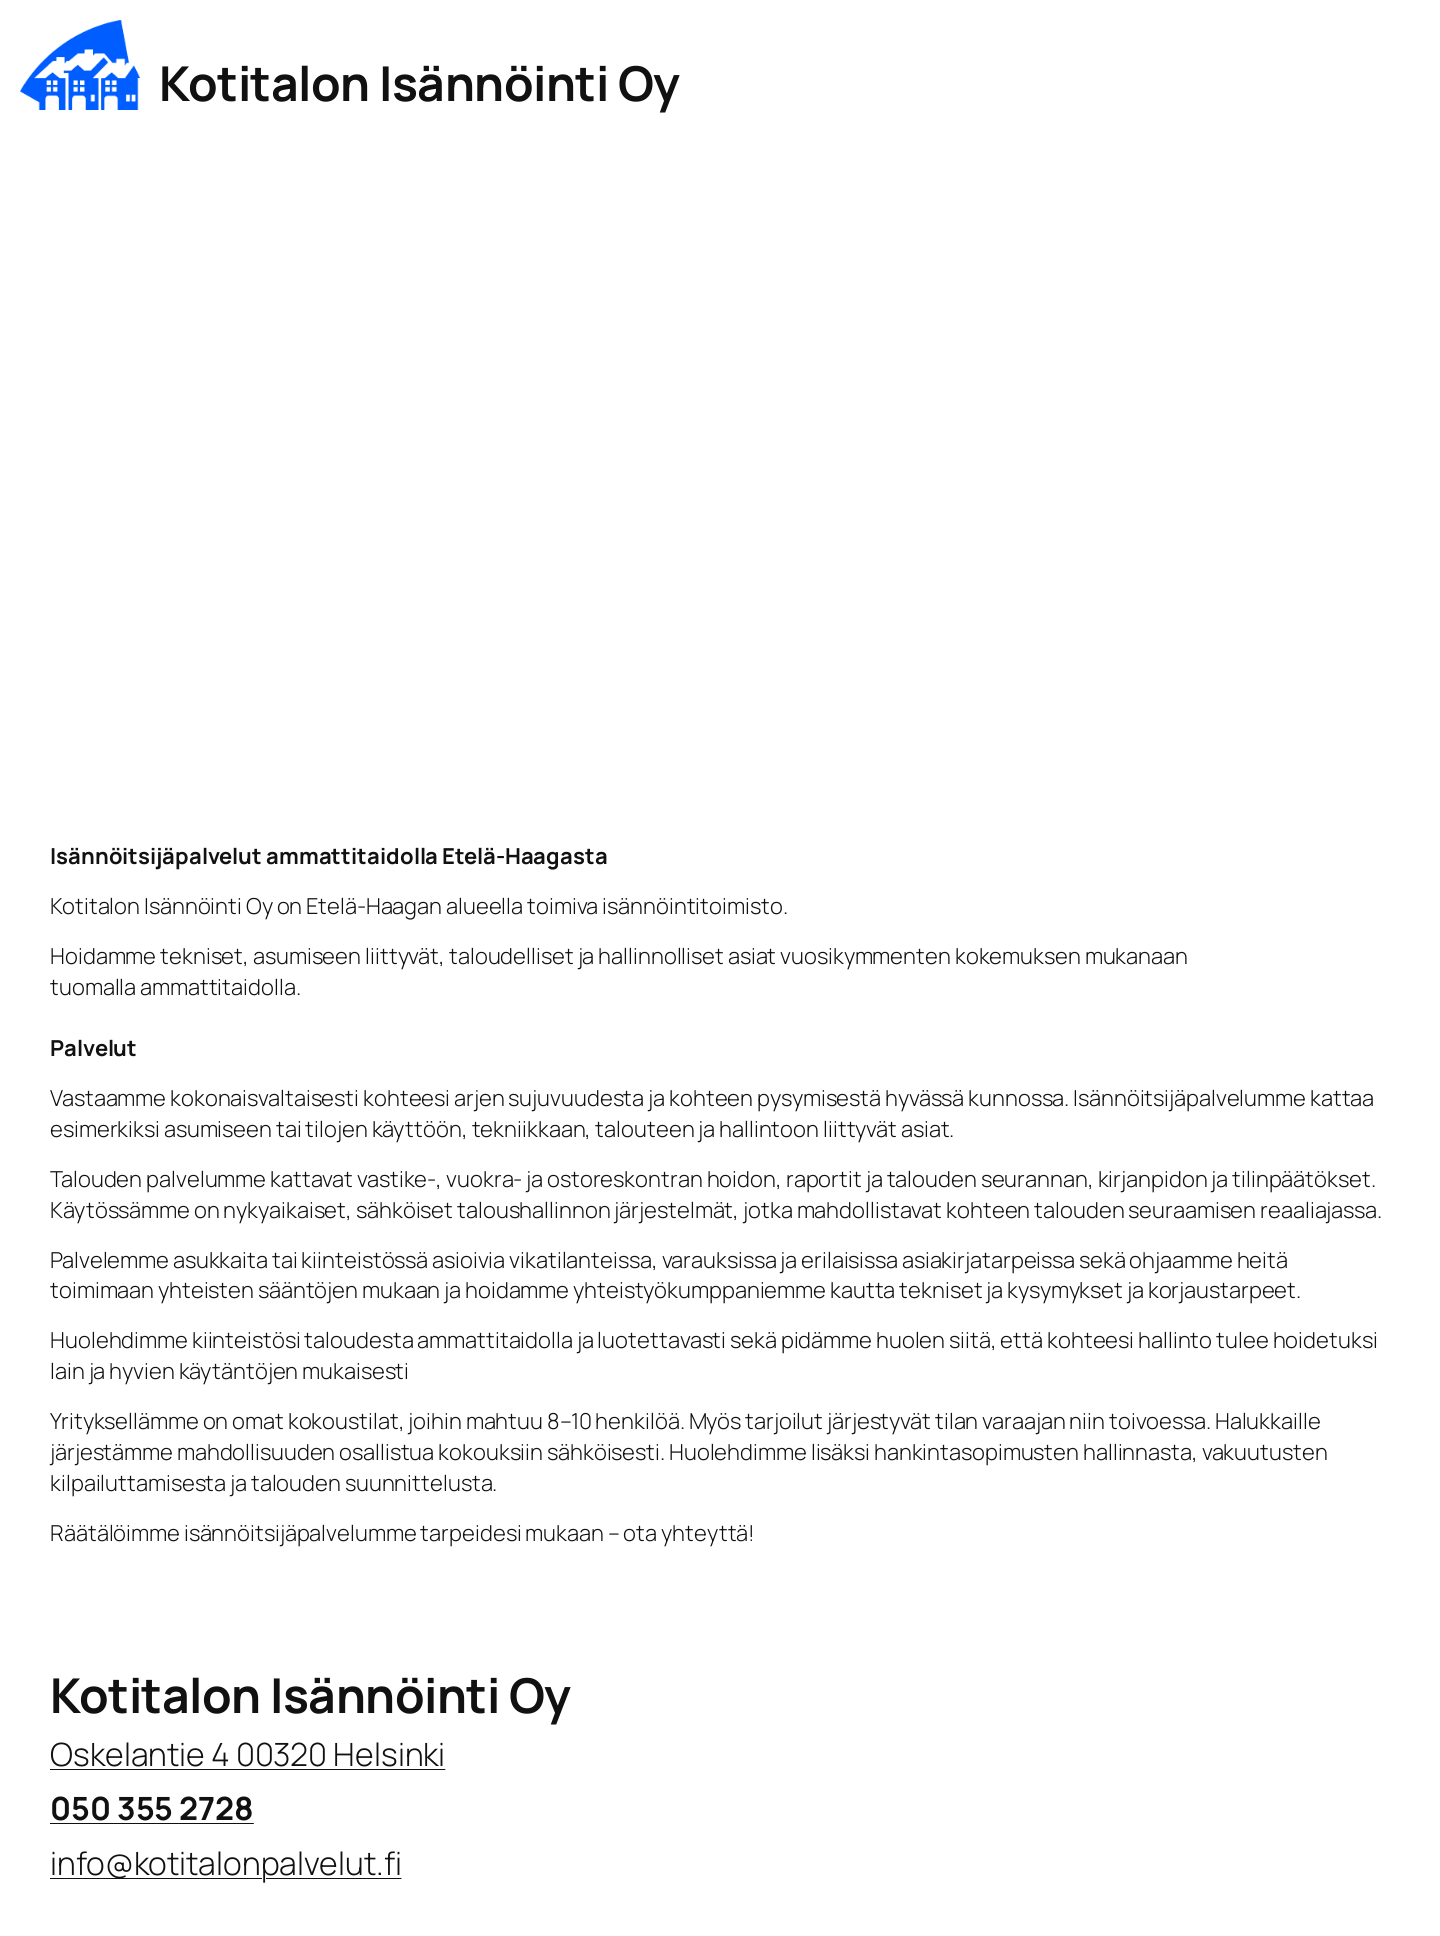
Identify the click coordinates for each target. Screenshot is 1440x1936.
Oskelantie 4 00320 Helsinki (247, 1754)
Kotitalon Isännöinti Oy (419, 82)
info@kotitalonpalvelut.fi (226, 1863)
